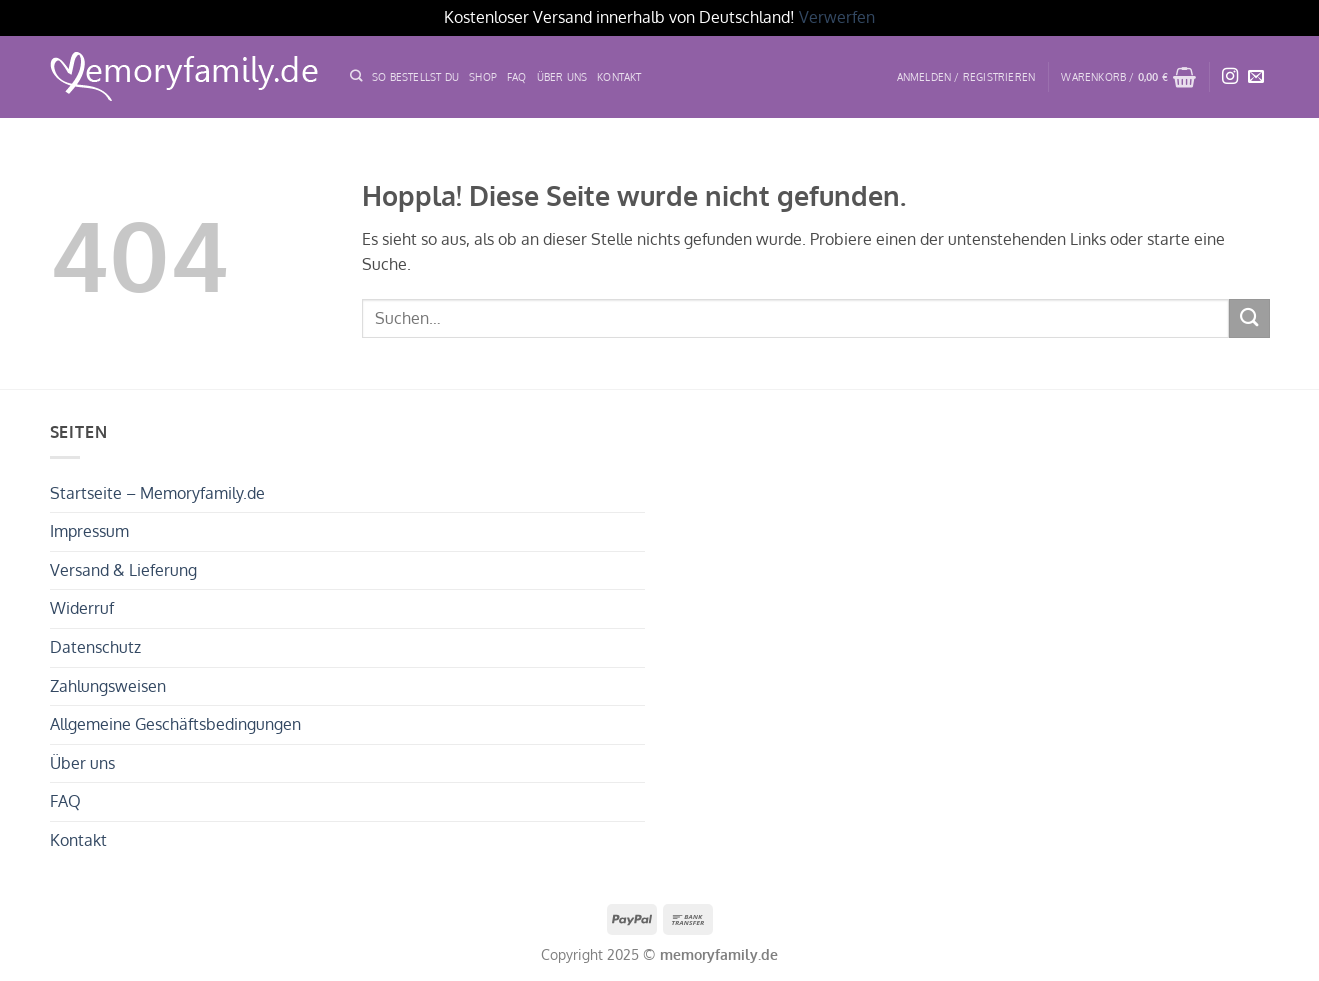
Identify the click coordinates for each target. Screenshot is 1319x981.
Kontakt (619, 76)
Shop (483, 76)
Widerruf (82, 608)
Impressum (89, 531)
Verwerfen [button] (837, 17)
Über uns (82, 763)
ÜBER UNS (562, 76)
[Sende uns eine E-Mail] (1256, 77)
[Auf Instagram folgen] (1230, 77)
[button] (966, 77)
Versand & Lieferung (123, 570)
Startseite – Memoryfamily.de (157, 493)
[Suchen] (356, 76)
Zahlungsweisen (108, 686)
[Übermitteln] (1249, 318)
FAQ (517, 76)
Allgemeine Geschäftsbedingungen (175, 724)
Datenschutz (95, 647)
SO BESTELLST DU (415, 76)
